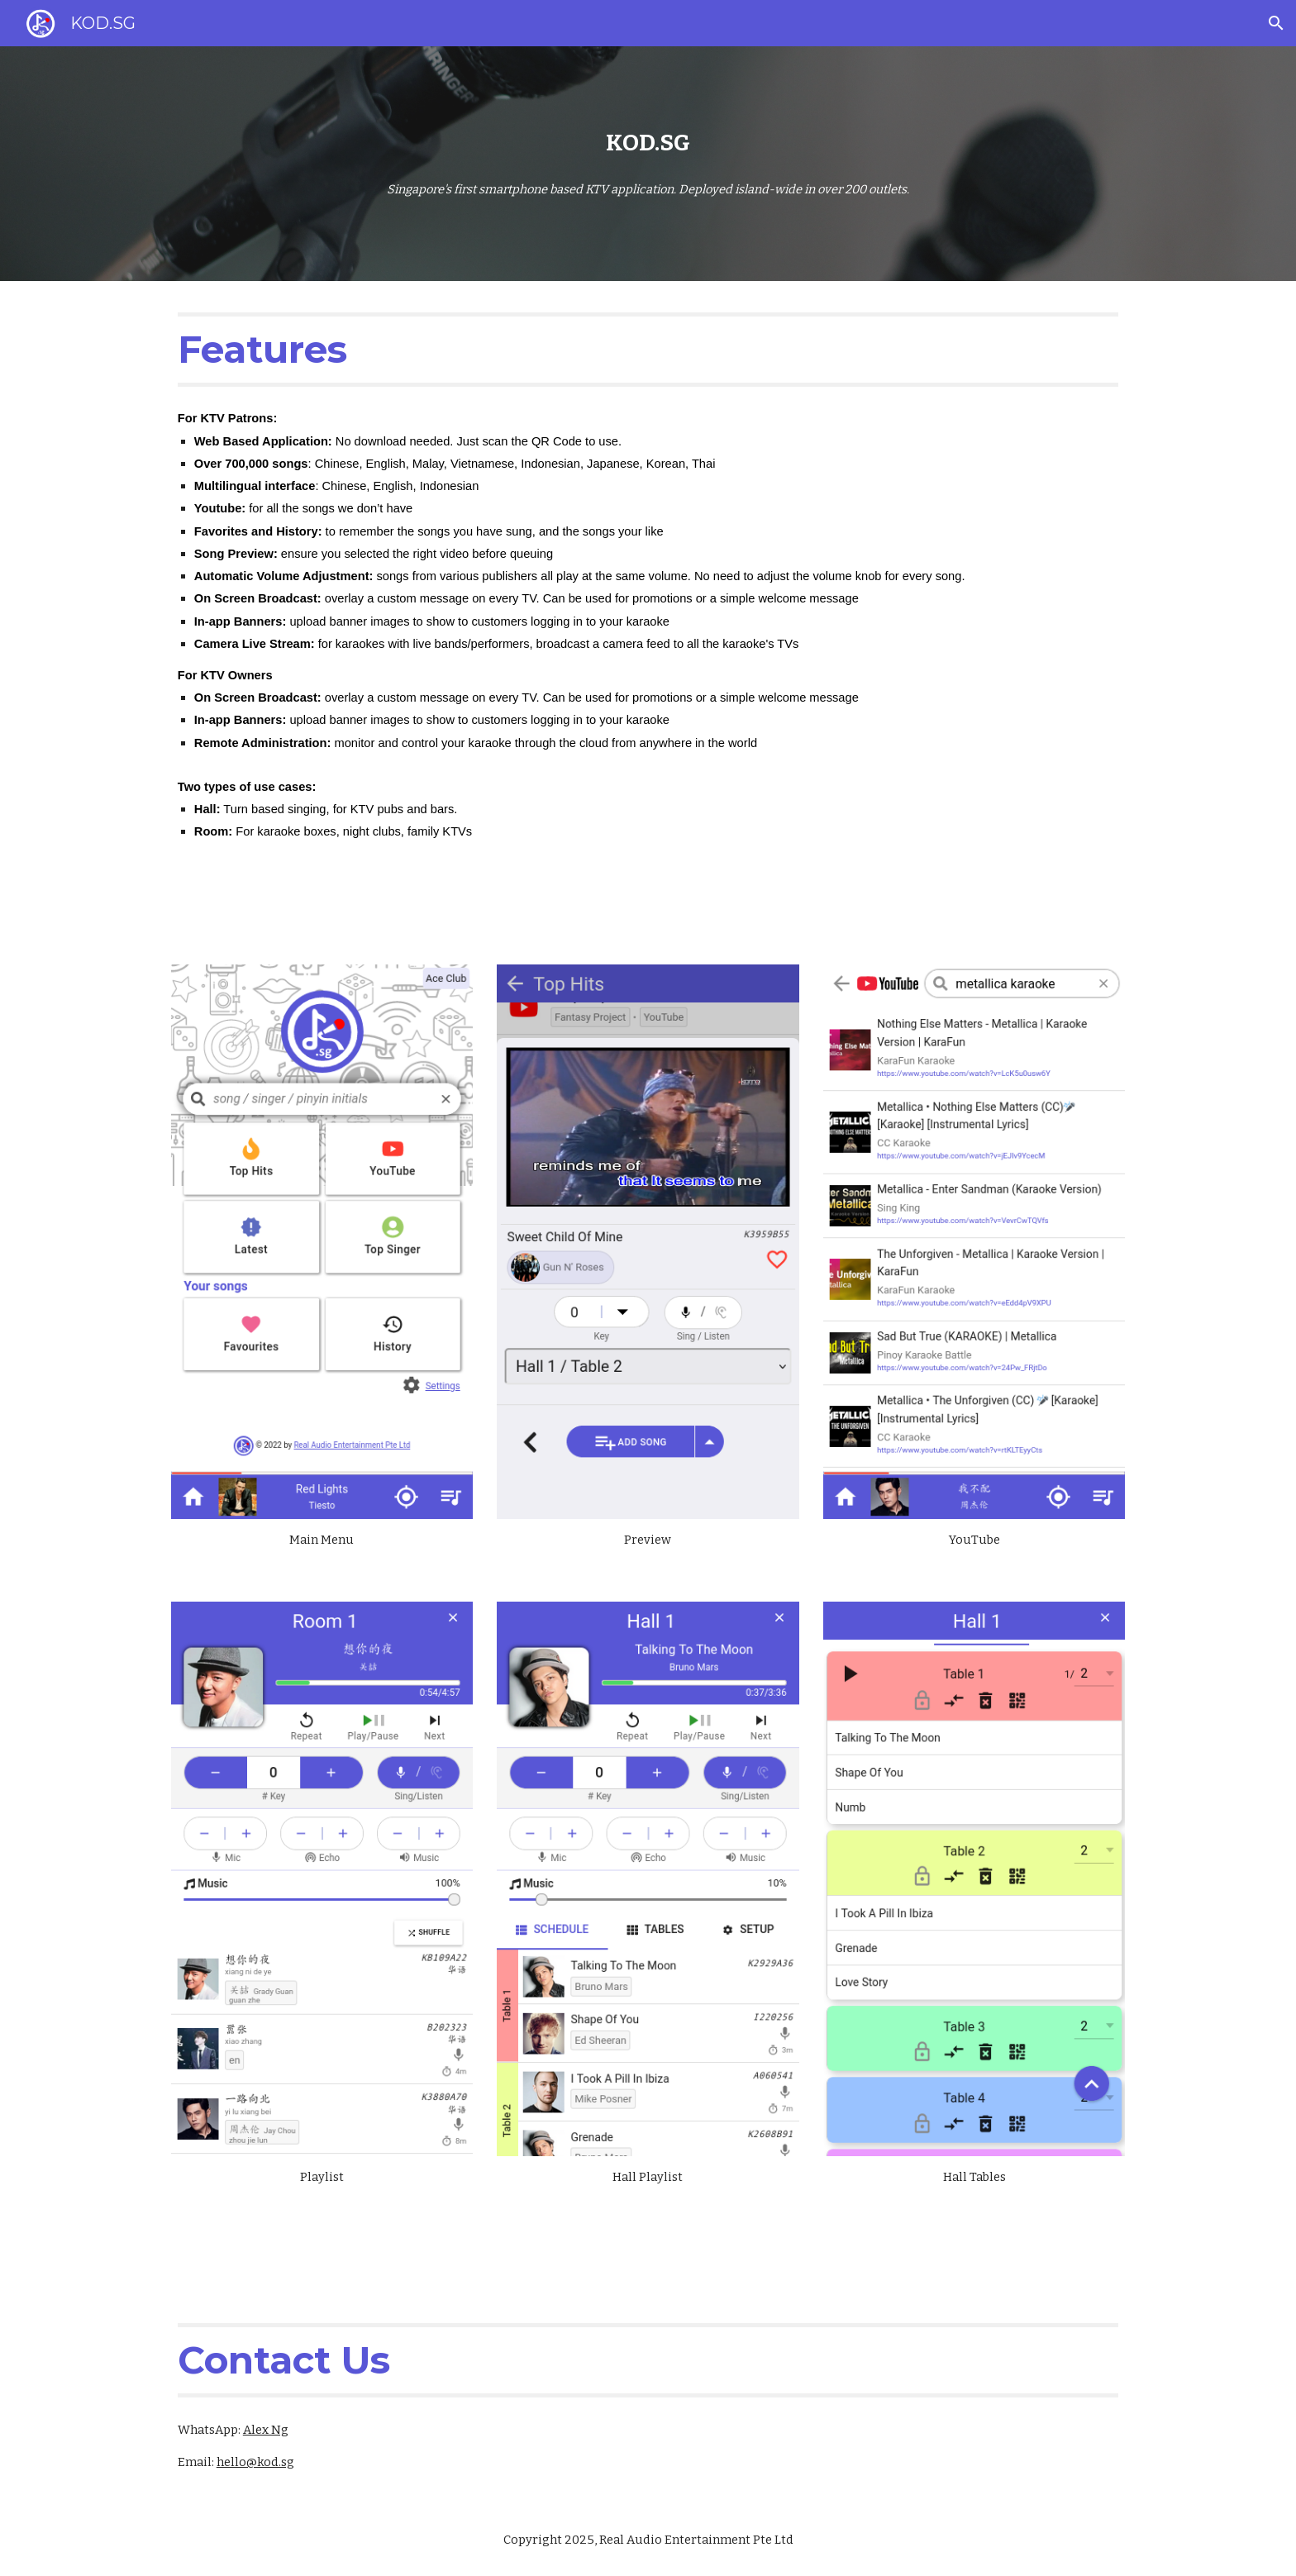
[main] (648, 143)
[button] (1276, 23)
